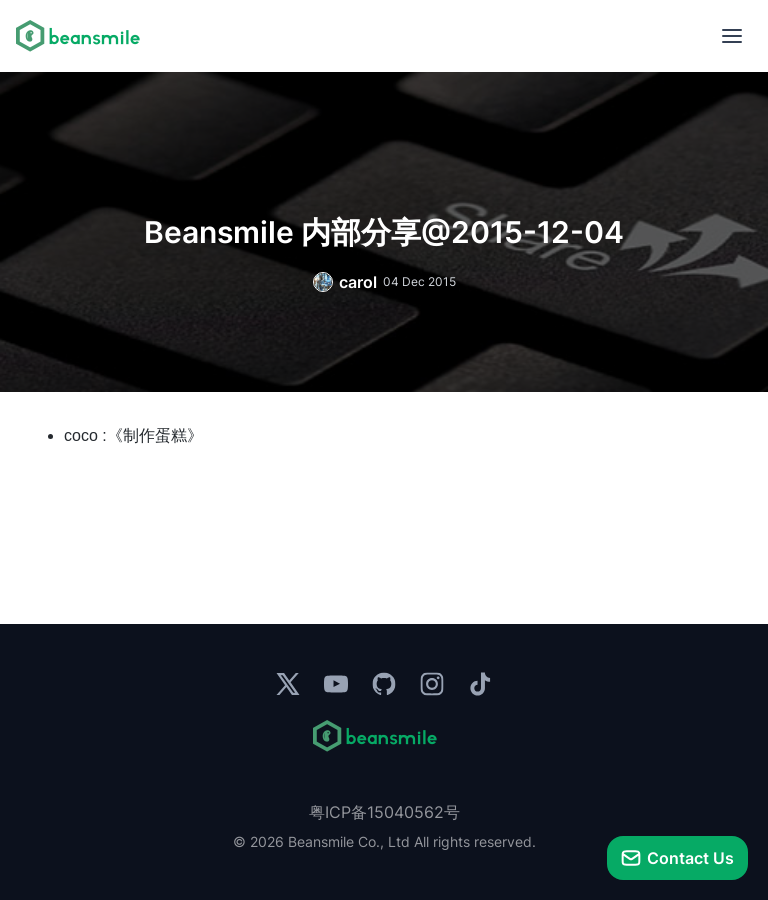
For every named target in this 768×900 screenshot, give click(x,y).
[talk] (677, 858)
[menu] (732, 36)
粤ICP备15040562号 (384, 812)
